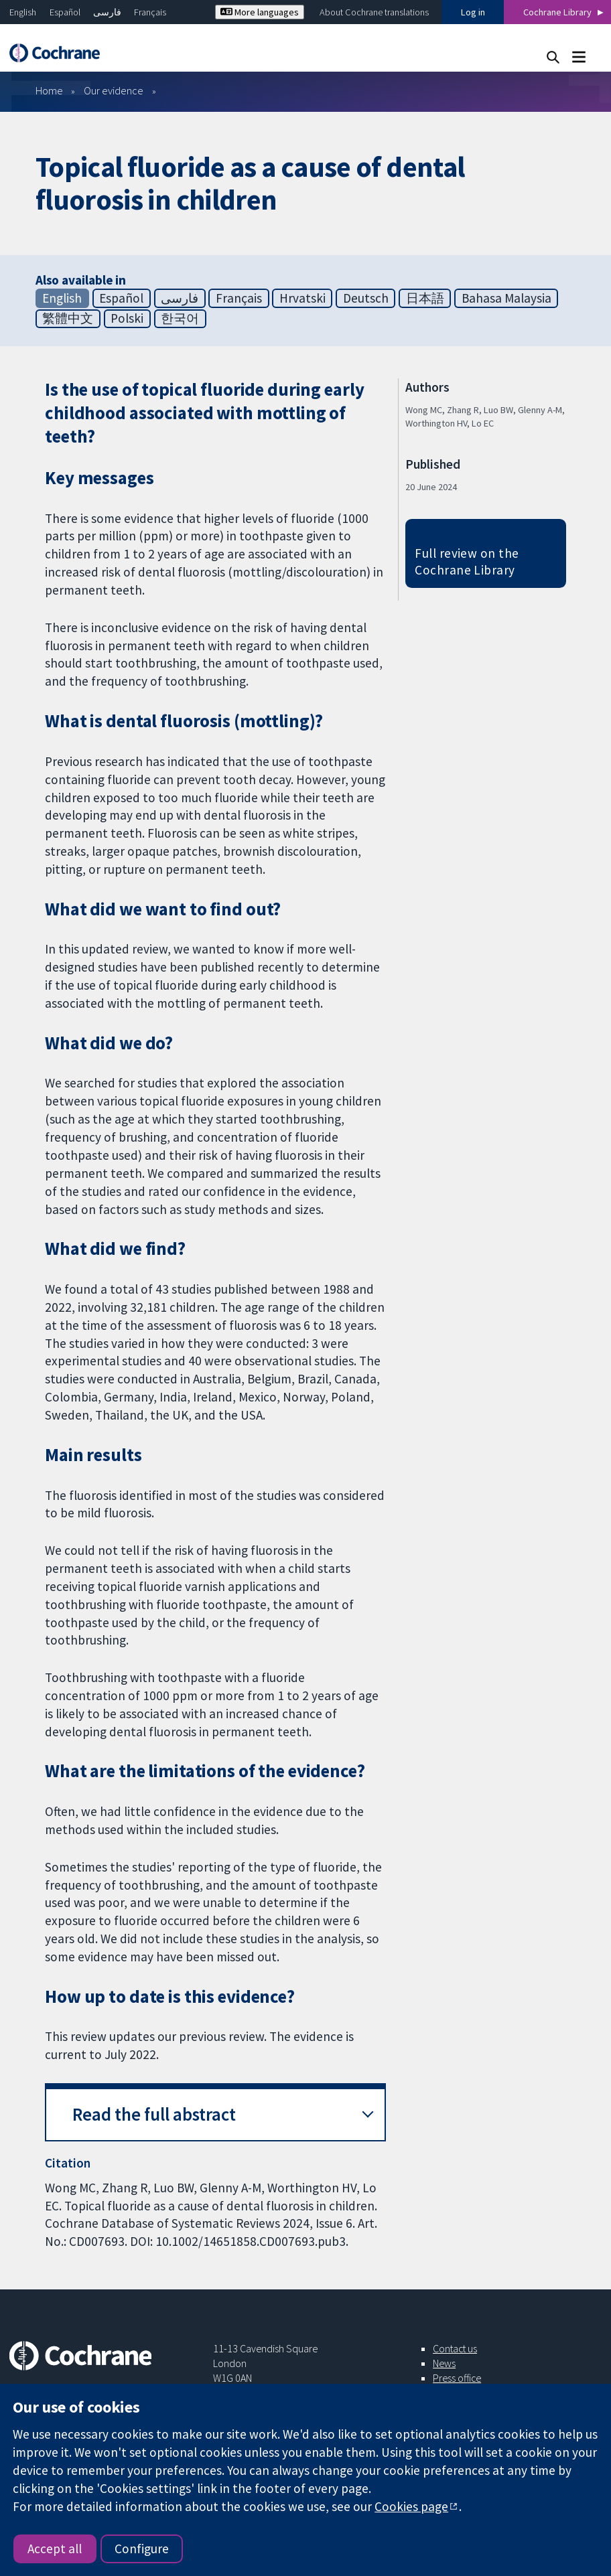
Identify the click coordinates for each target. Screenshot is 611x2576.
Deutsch (366, 298)
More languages (259, 12)
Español (65, 12)
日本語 (425, 298)
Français (150, 12)
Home (49, 90)
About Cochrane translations (374, 12)
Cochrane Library (557, 12)
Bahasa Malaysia (506, 298)
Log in (473, 12)
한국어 (180, 318)
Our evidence (113, 90)
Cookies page (411, 2506)
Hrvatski (302, 298)
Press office (457, 2377)
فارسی (107, 12)
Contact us (455, 2348)
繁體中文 (67, 318)
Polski (127, 318)
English (22, 12)
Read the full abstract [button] (154, 2114)
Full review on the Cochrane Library (467, 561)
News (444, 2363)
